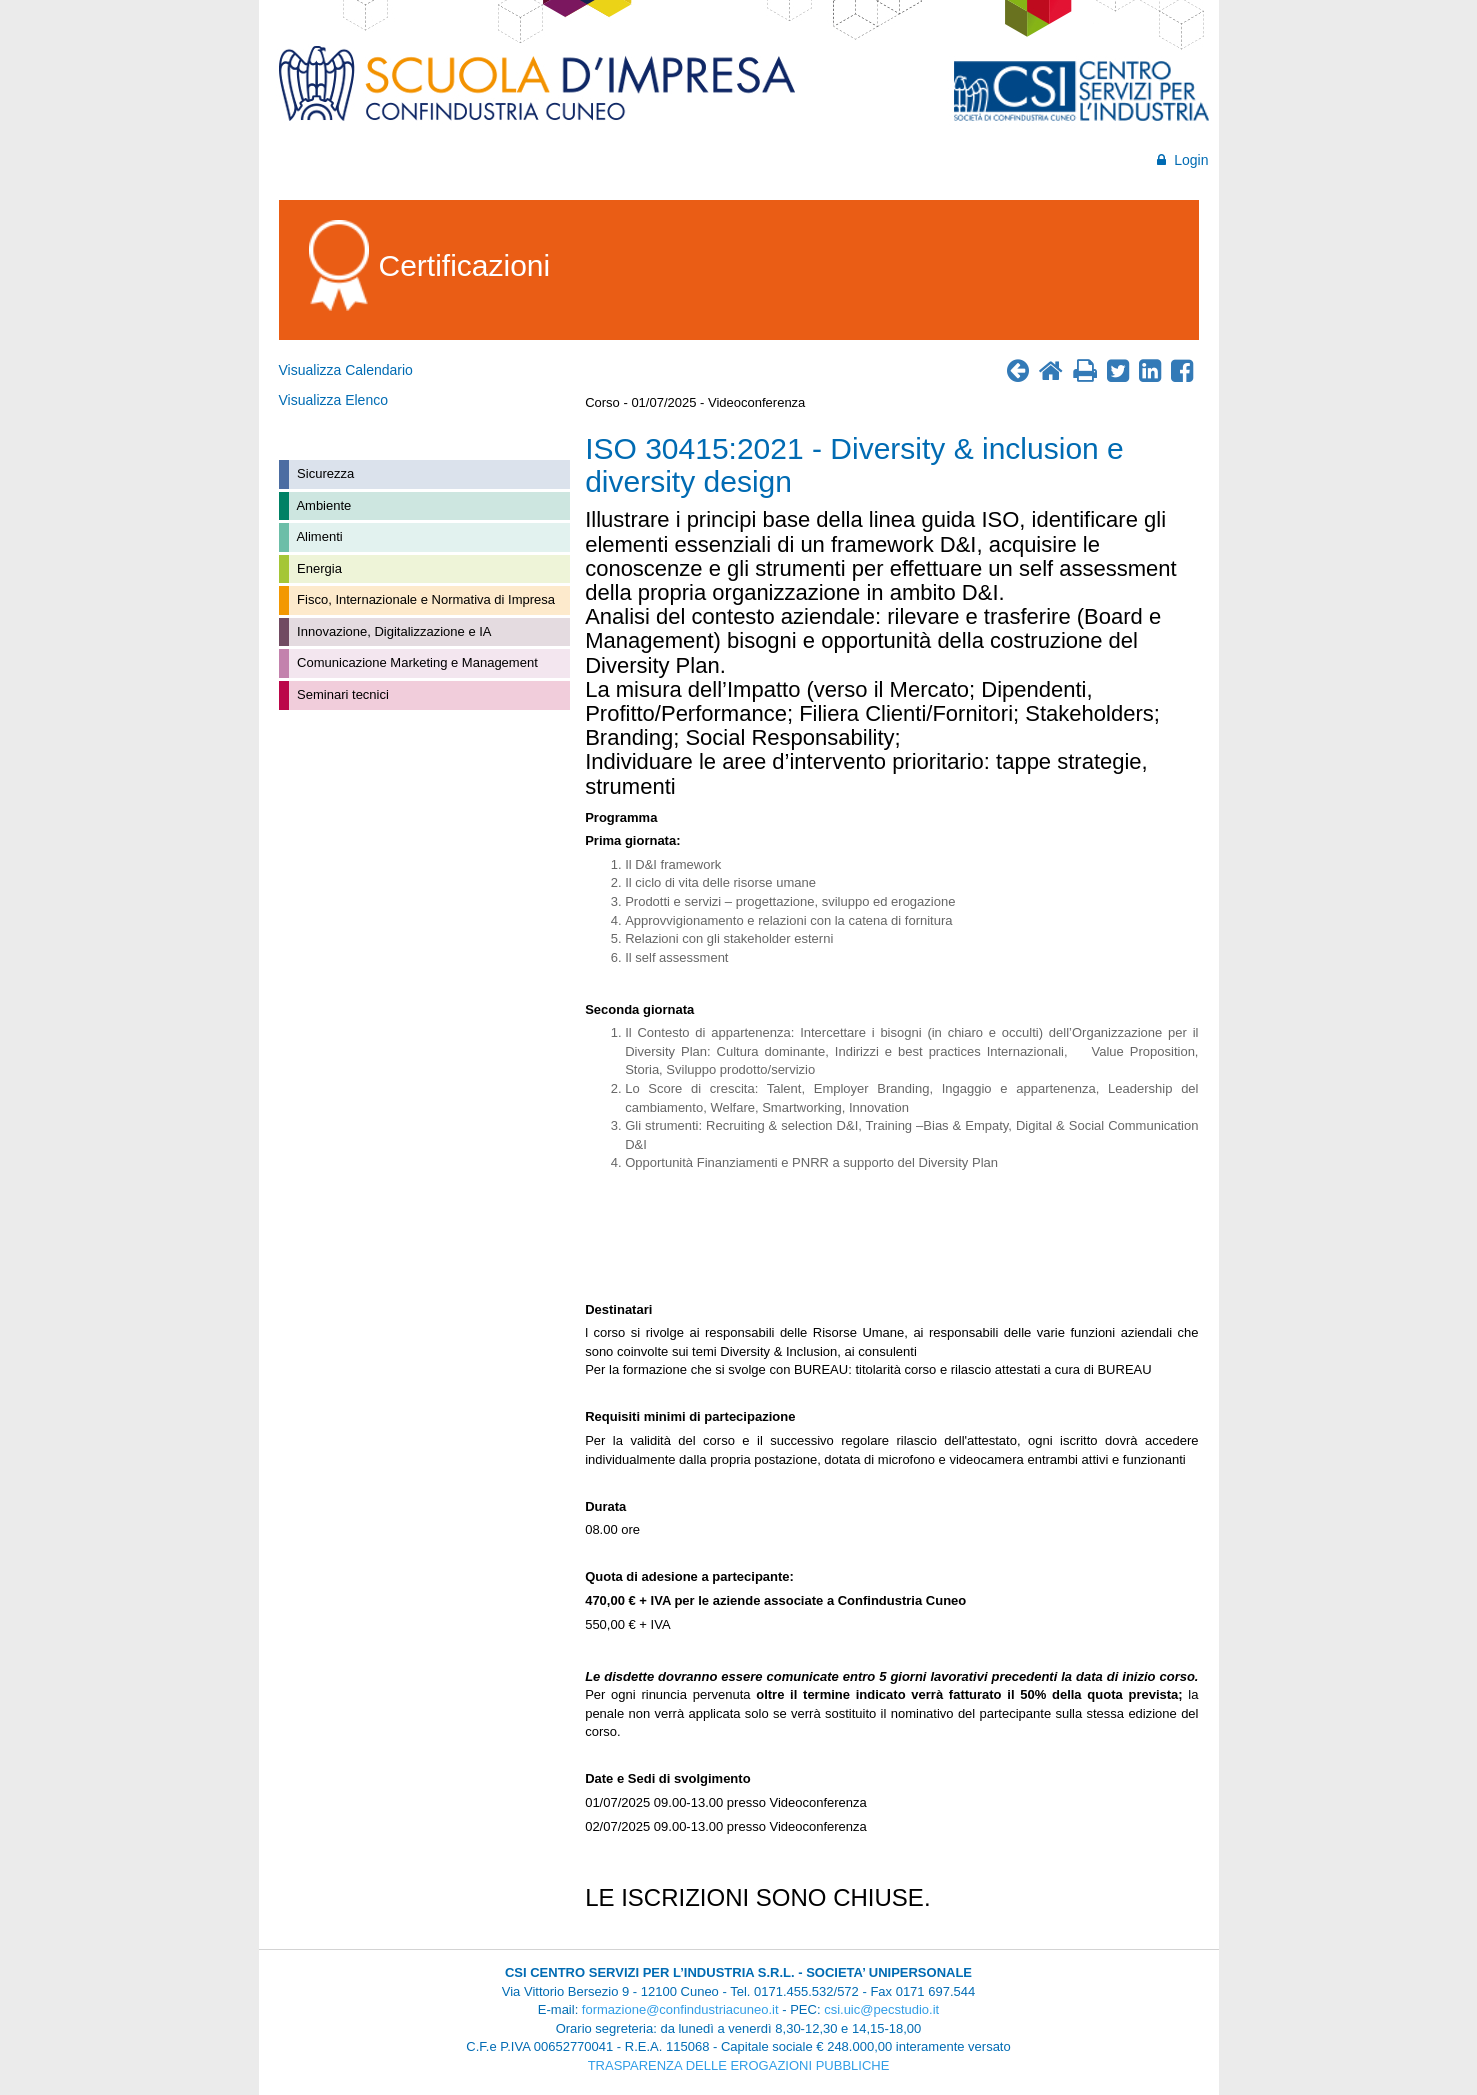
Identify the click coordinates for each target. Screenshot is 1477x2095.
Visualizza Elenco (333, 400)
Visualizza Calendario (346, 370)
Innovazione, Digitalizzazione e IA (393, 631)
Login (1182, 160)
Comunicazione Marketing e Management (416, 662)
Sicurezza (324, 473)
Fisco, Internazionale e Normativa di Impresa (425, 599)
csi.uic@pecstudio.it (881, 2009)
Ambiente (323, 505)
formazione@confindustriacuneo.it (680, 2009)
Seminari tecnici (341, 694)
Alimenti (318, 536)
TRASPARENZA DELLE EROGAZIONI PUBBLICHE (739, 2065)
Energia (318, 568)
